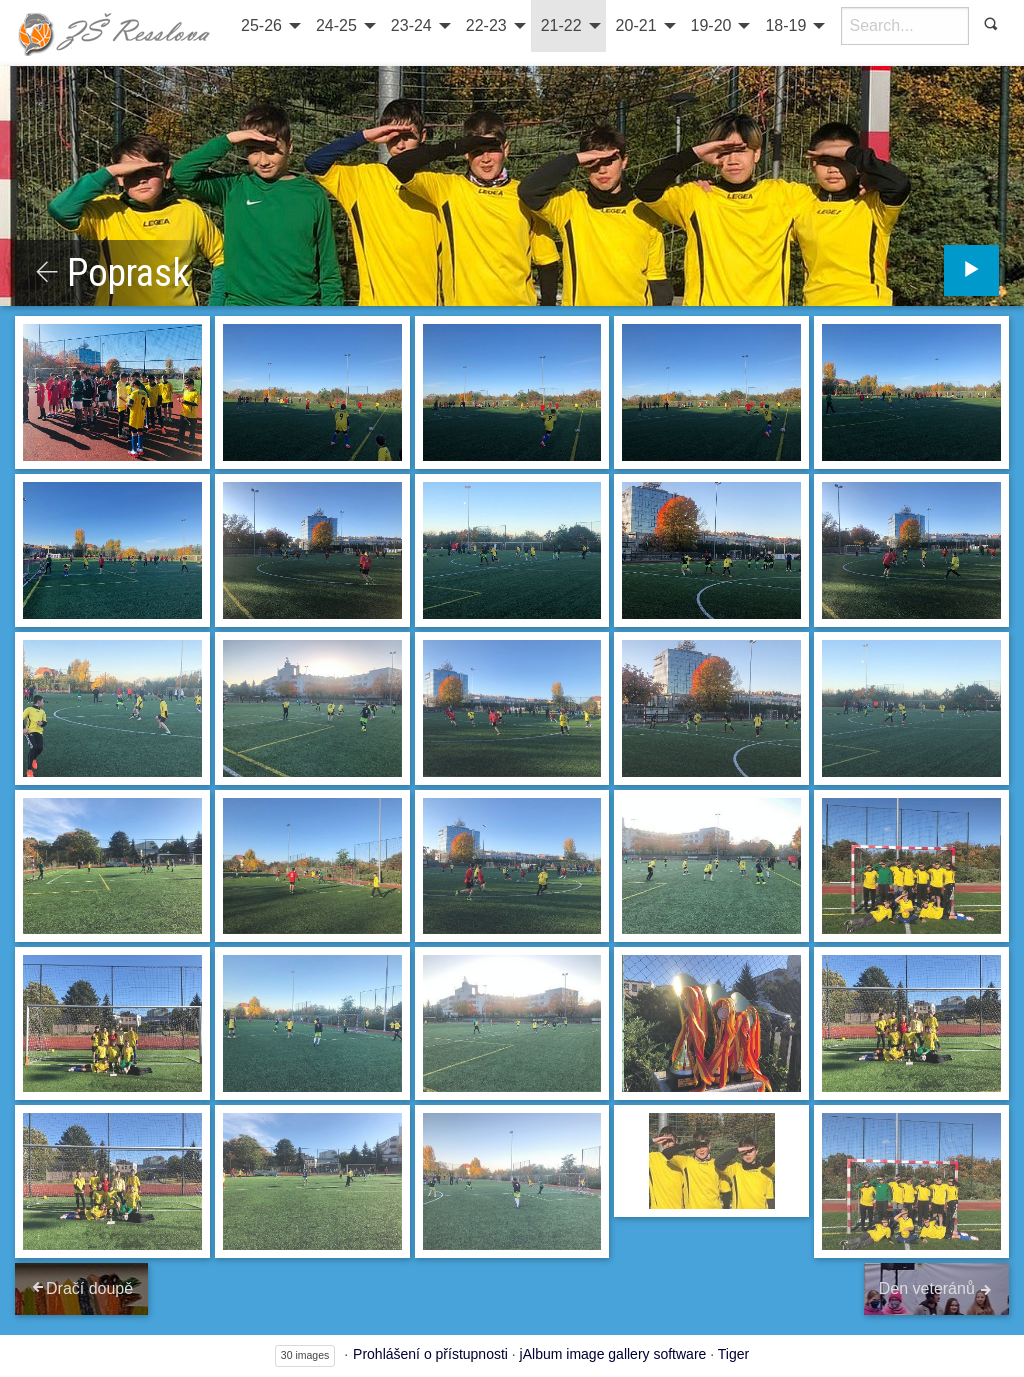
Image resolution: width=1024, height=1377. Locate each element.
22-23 (486, 25)
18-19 (785, 25)
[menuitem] (268, 26)
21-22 (561, 25)
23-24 (411, 25)
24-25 (336, 25)
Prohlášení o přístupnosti (430, 1354)
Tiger (733, 1354)
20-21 (636, 25)
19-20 (711, 25)
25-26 (261, 25)
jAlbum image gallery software (613, 1354)
